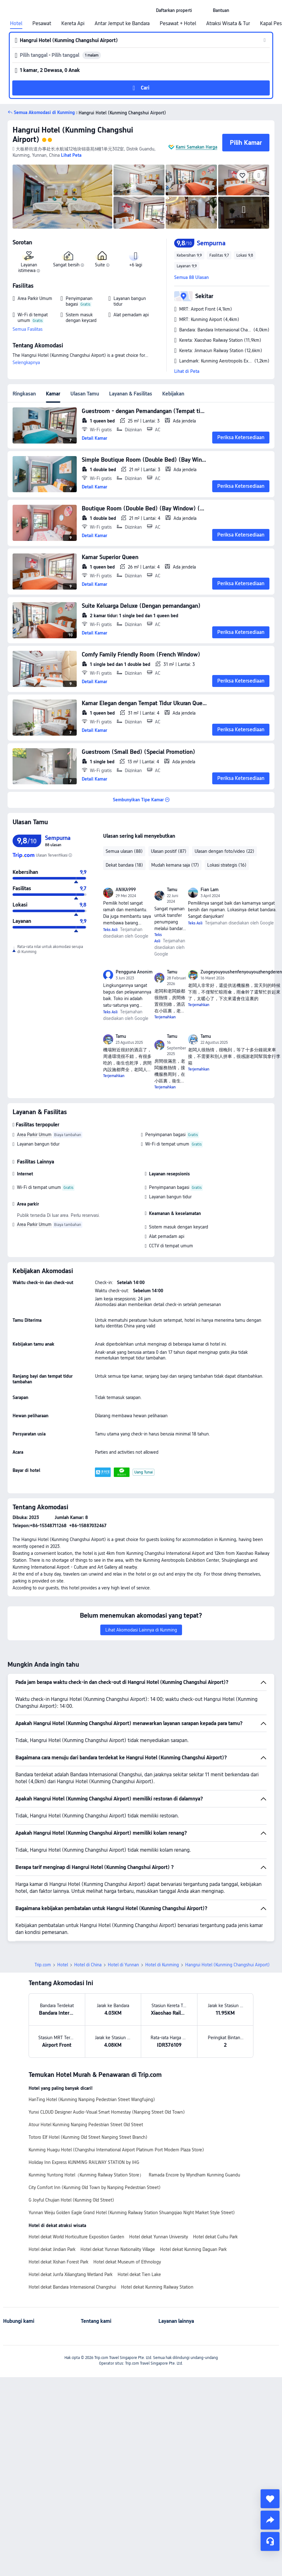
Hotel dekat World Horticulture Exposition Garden (76, 2236)
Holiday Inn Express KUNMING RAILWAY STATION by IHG (84, 2162)
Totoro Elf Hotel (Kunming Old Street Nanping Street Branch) (88, 2137)
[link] (174, 10)
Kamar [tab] (53, 394)
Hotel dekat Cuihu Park (215, 2236)
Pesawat (41, 23)
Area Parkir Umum (34, 1134)
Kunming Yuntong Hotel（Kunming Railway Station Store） (86, 2174)
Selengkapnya (26, 362)
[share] (270, 2520)
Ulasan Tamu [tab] (84, 394)
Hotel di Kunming (162, 1964)
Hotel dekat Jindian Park (52, 2249)
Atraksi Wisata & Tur (228, 23)
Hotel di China (88, 1964)
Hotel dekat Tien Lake (139, 2274)
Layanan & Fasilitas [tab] (130, 394)
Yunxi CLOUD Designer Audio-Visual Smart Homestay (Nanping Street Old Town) (107, 2112)
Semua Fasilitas (27, 329)
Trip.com (43, 1964)
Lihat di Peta (186, 371)
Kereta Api (73, 23)
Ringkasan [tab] (24, 394)
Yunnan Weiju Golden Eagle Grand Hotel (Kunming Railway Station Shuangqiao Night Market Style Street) (132, 2212)
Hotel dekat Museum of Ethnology (127, 2261)
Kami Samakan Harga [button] (196, 147)
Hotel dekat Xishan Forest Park (58, 2261)
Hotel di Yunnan (123, 1964)
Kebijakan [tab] (173, 394)
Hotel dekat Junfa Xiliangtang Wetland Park (71, 2274)
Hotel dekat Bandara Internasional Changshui (72, 2287)
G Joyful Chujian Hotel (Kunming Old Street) (71, 2200)
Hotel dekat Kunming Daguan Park (193, 2249)
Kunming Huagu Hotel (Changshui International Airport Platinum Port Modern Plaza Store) (116, 2149)
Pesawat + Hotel (178, 23)
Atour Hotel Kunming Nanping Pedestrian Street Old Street (86, 2124)
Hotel (16, 23)
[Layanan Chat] (270, 2541)
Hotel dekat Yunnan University (158, 2236)
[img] (62, 197)
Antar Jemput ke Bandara (122, 23)
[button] (202, 10)
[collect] (270, 2498)
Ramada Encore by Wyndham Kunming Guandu (194, 2174)
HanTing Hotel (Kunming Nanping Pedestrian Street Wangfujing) (92, 2099)
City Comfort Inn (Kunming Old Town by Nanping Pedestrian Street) (95, 2187)
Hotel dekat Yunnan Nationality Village (117, 2249)
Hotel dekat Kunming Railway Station (157, 2287)
